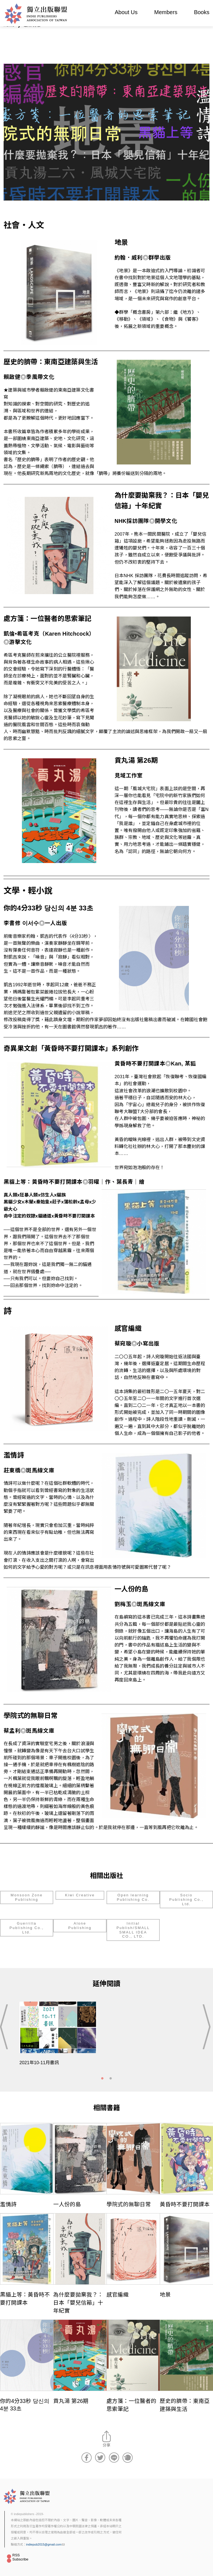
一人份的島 (67, 2204)
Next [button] (207, 2026)
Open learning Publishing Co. (133, 1897)
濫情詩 (8, 2204)
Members (165, 12)
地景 (165, 2295)
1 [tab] (102, 2078)
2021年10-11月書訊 (39, 2062)
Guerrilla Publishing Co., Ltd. (26, 1927)
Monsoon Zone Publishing (27, 1897)
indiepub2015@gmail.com (45, 2544)
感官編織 (117, 2295)
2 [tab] (110, 2078)
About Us (126, 12)
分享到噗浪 (127, 2457)
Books (201, 12)
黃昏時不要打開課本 (185, 2204)
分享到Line (114, 2457)
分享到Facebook (86, 2457)
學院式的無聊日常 (128, 2204)
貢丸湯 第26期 (70, 2401)
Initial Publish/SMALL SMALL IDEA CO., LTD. (133, 1929)
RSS (16, 2555)
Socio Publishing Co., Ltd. (186, 1899)
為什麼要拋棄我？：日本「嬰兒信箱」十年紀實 (78, 2303)
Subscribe (20, 2559)
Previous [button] (6, 2026)
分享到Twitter (100, 2457)
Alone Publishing (80, 1925)
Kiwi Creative (80, 1895)
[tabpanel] (106, 2036)
